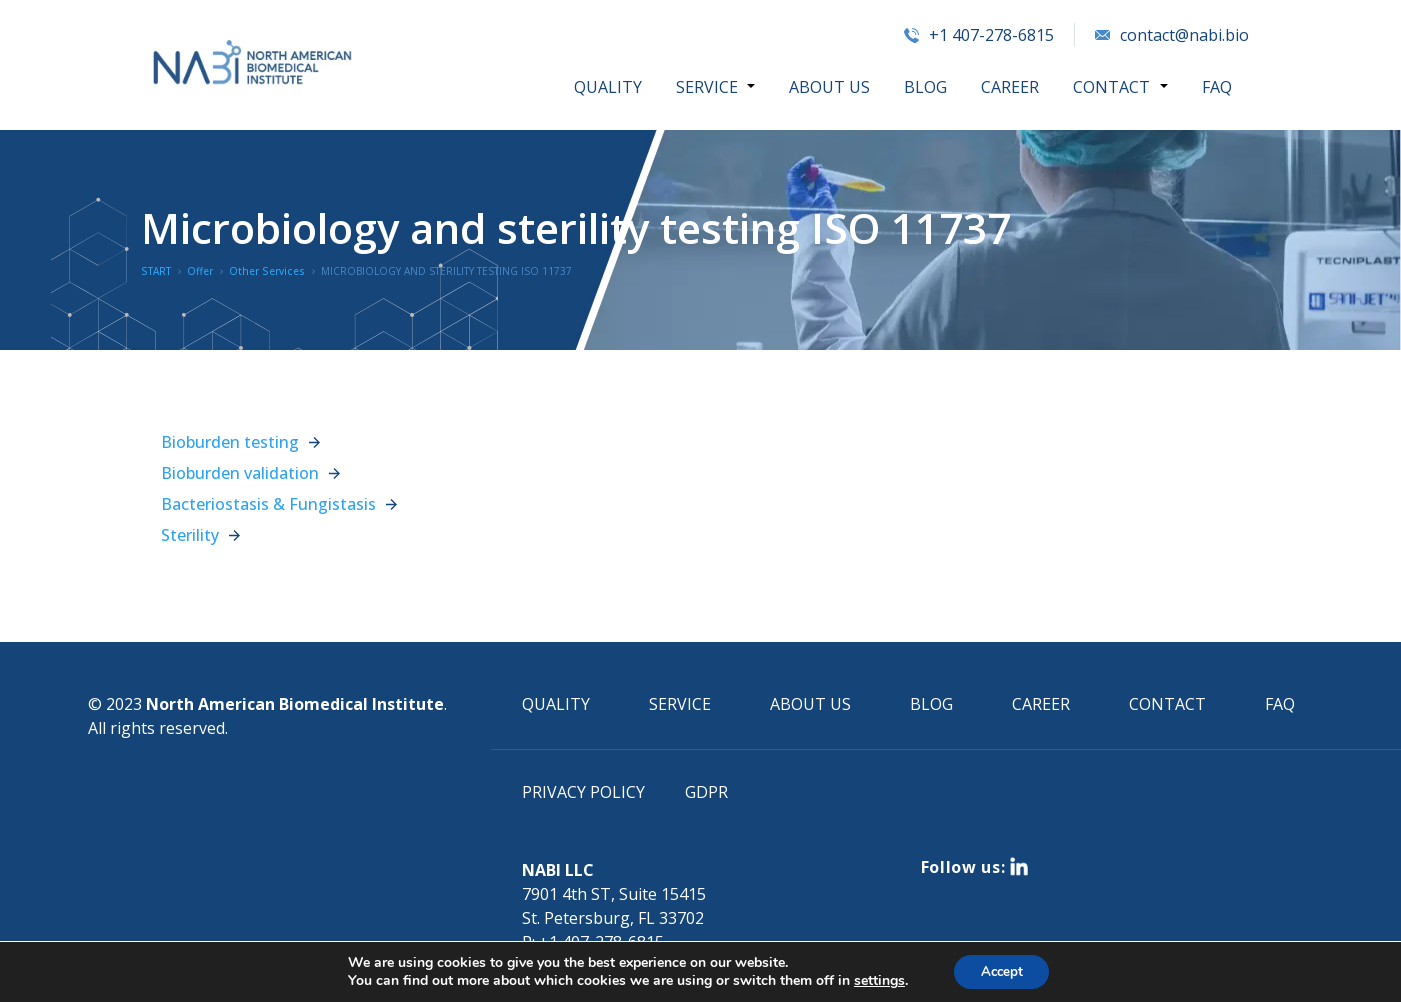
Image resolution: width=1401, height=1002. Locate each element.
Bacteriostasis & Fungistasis (268, 504)
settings (874, 980)
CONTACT (1112, 87)
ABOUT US (830, 87)
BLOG (926, 87)
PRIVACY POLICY (583, 792)
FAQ (1217, 87)
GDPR (706, 792)
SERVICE (709, 87)
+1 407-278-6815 (979, 35)
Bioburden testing (230, 442)
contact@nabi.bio (1172, 35)
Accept (1002, 970)
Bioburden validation (240, 473)
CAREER (1011, 87)
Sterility (190, 535)
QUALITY (610, 87)
